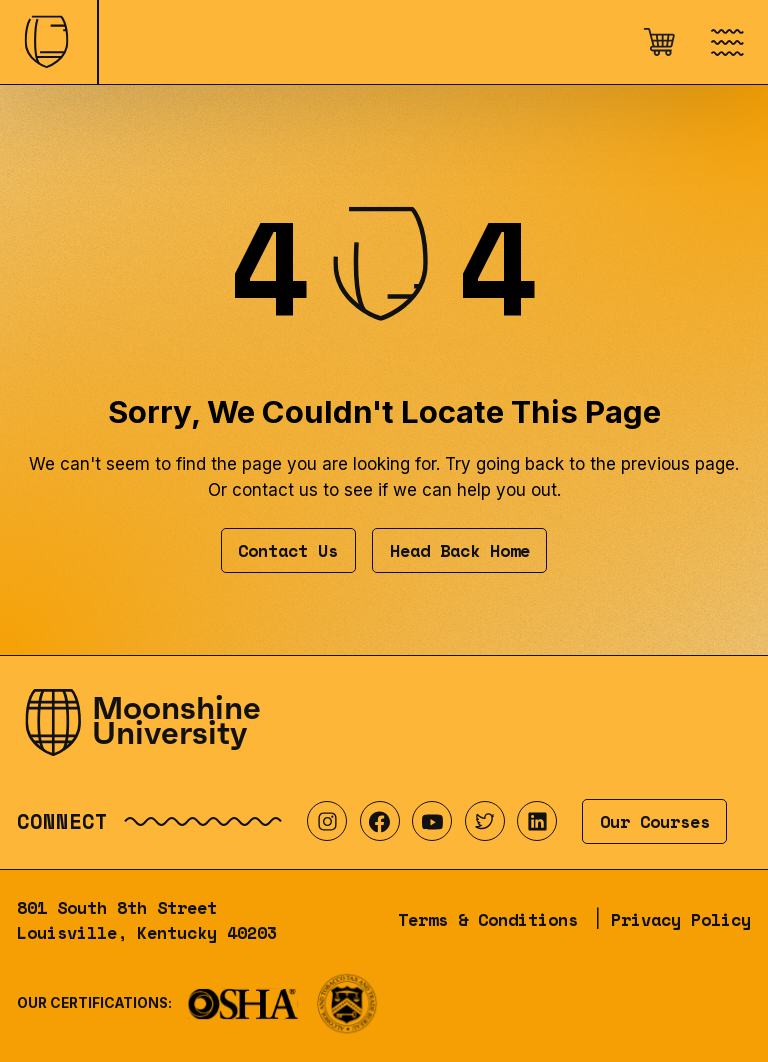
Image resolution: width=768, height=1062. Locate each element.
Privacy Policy (681, 919)
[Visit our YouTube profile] (432, 821)
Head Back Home (460, 550)
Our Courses (655, 821)
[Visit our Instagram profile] (327, 821)
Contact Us (288, 550)
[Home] (48, 42)
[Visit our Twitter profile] (485, 821)
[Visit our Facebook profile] (380, 821)
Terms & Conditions (488, 919)
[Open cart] (659, 41)
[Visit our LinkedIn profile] (537, 821)
